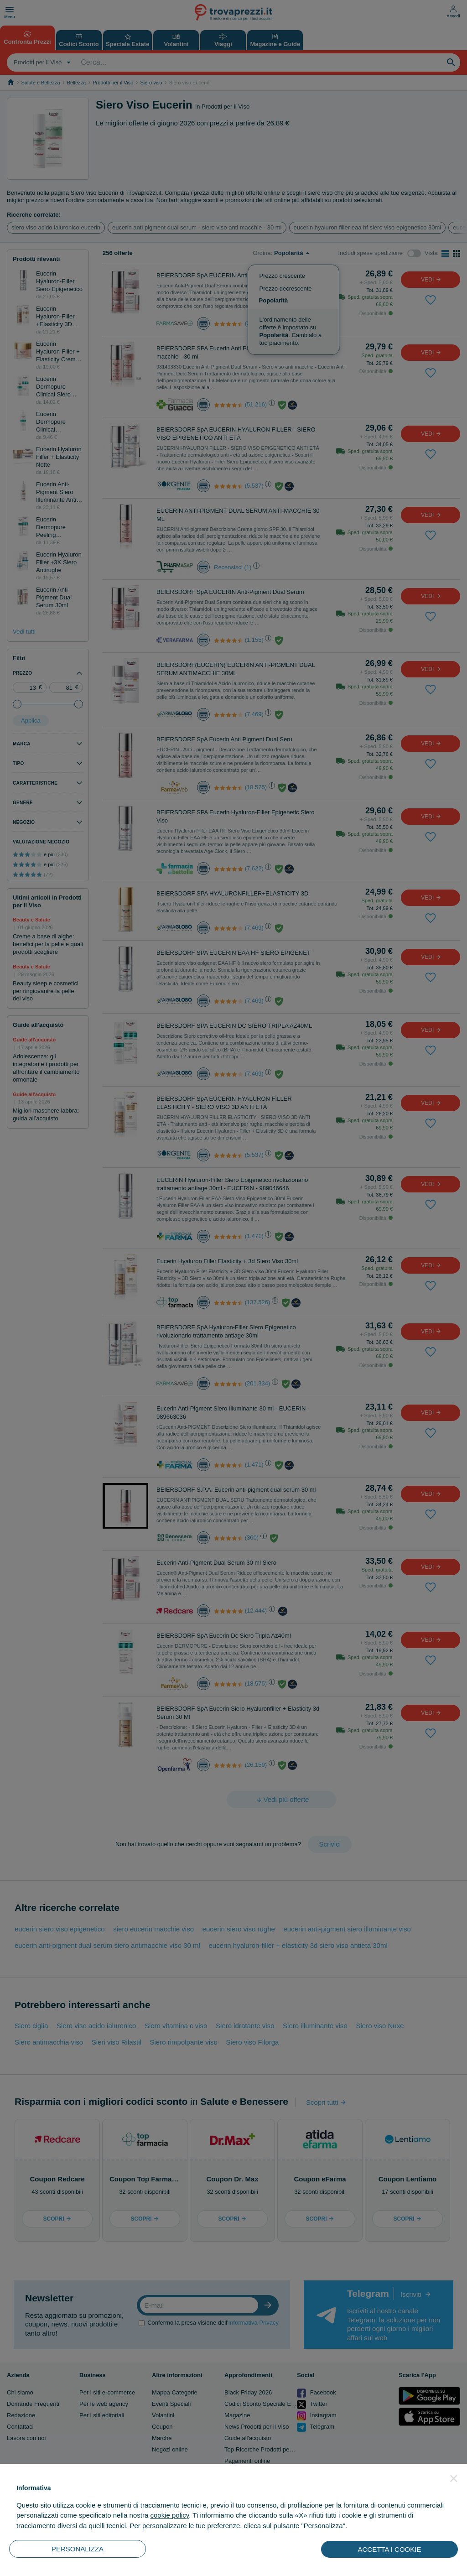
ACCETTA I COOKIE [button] (389, 2549)
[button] (454, 2478)
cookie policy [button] (169, 2515)
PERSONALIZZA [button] (78, 2549)
